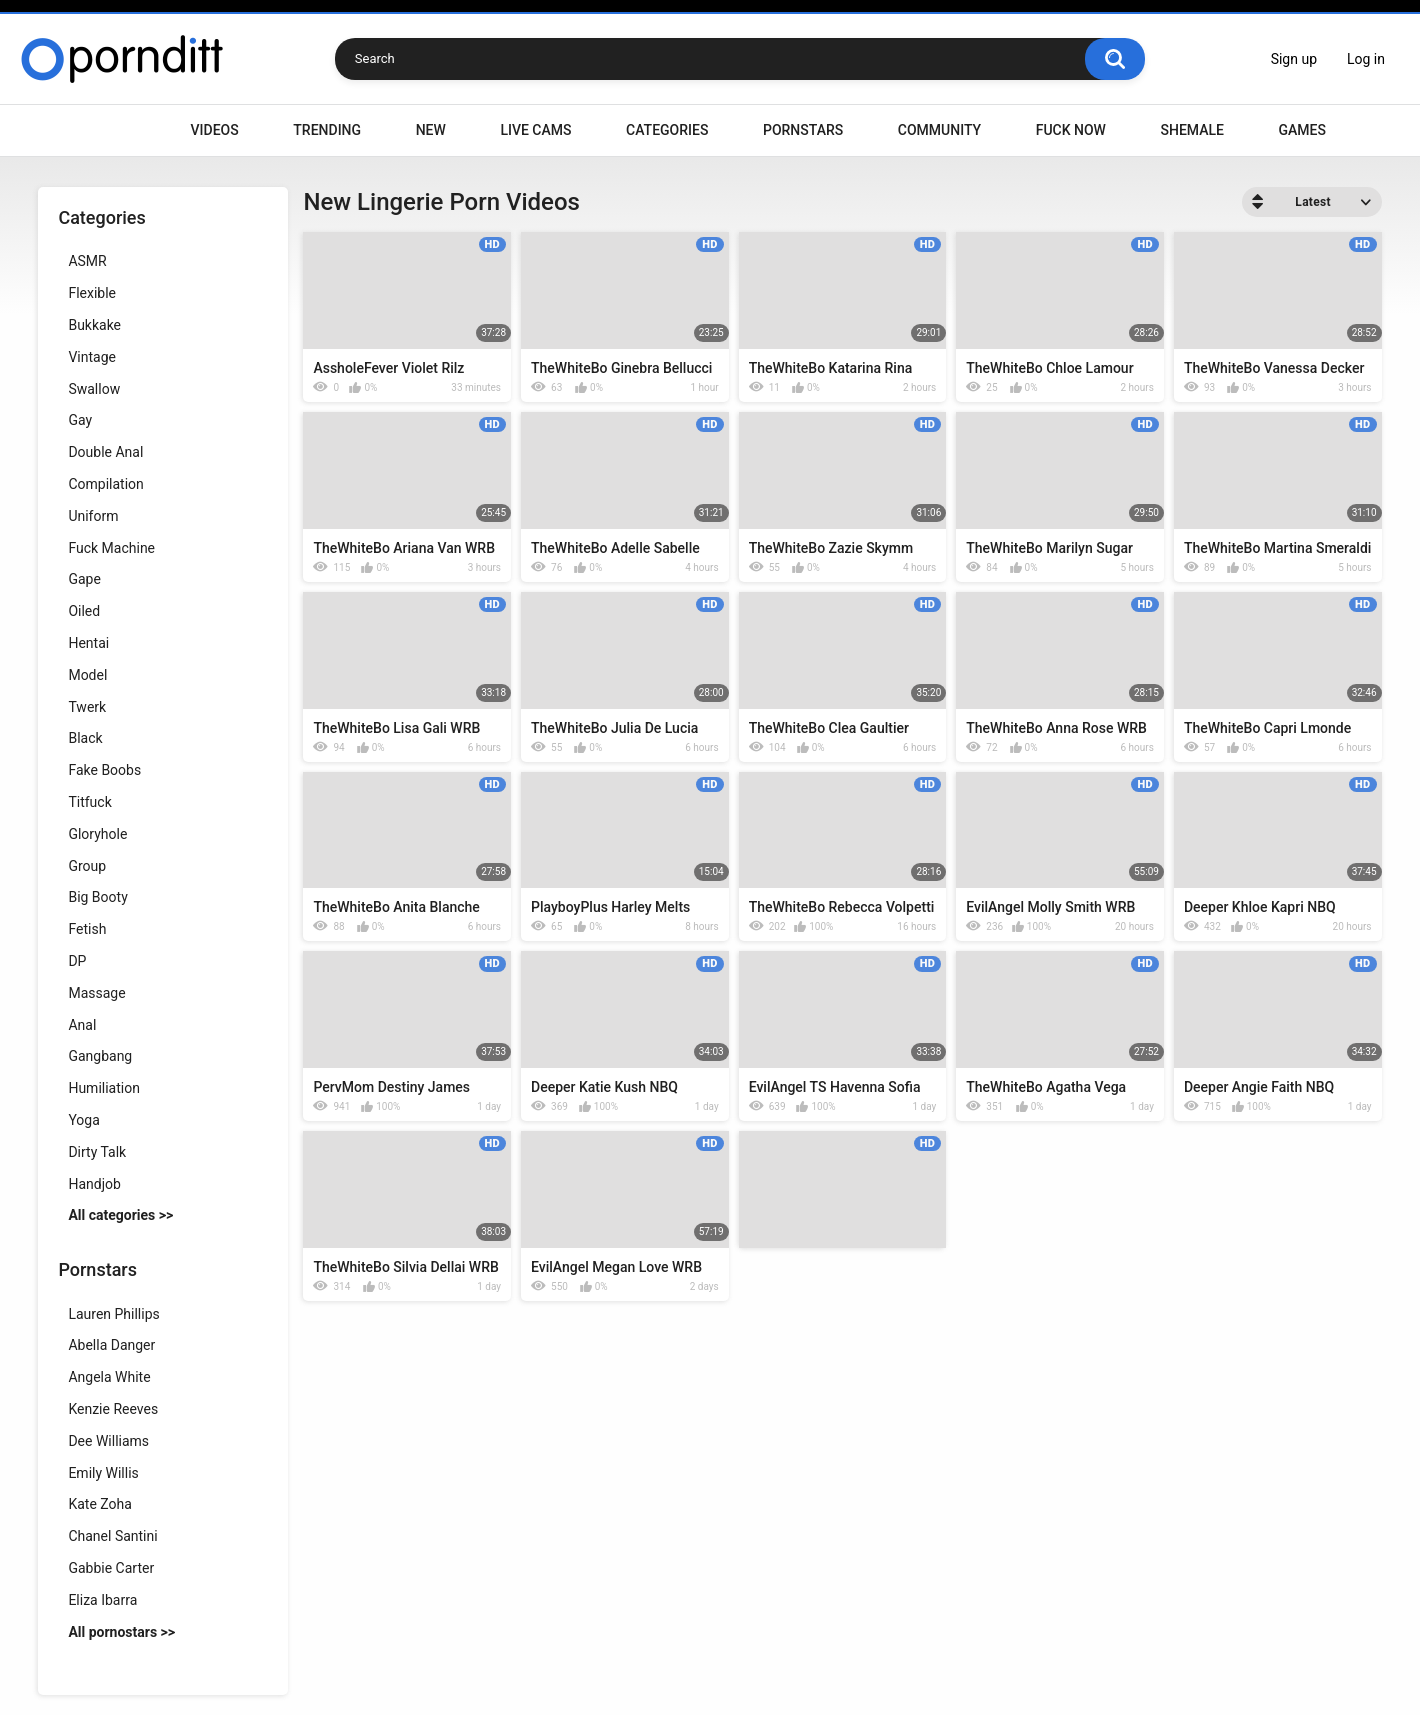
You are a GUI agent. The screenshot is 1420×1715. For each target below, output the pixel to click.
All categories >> (120, 1215)
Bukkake (94, 325)
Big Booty (97, 897)
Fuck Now (1071, 130)
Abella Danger (111, 1345)
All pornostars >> (121, 1632)
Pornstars (803, 130)
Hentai (88, 643)
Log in (1366, 59)
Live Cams (535, 130)
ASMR (87, 261)
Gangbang (100, 1056)
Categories (667, 130)
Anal (82, 1025)
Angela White (109, 1377)
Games (1301, 130)
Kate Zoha (99, 1504)
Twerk (87, 707)
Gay (80, 420)
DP (77, 961)
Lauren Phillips (113, 1314)
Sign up (1294, 59)
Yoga (83, 1120)
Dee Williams (108, 1441)
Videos (215, 130)
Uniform (93, 516)
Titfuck (89, 802)
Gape (84, 579)
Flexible (92, 293)
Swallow (94, 389)
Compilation (105, 484)
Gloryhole (97, 834)
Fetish (87, 929)
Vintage (92, 357)
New (431, 130)
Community (939, 130)
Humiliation (104, 1088)
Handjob (94, 1184)
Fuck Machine (111, 548)
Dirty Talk (97, 1152)
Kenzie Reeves (113, 1409)
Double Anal (105, 452)
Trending (327, 130)
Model (87, 675)
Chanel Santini (112, 1536)
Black (85, 738)
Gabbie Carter (111, 1568)
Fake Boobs (104, 770)
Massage (96, 993)
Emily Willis (103, 1473)
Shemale (1191, 130)
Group (87, 866)
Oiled (84, 611)
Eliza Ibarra (102, 1600)
